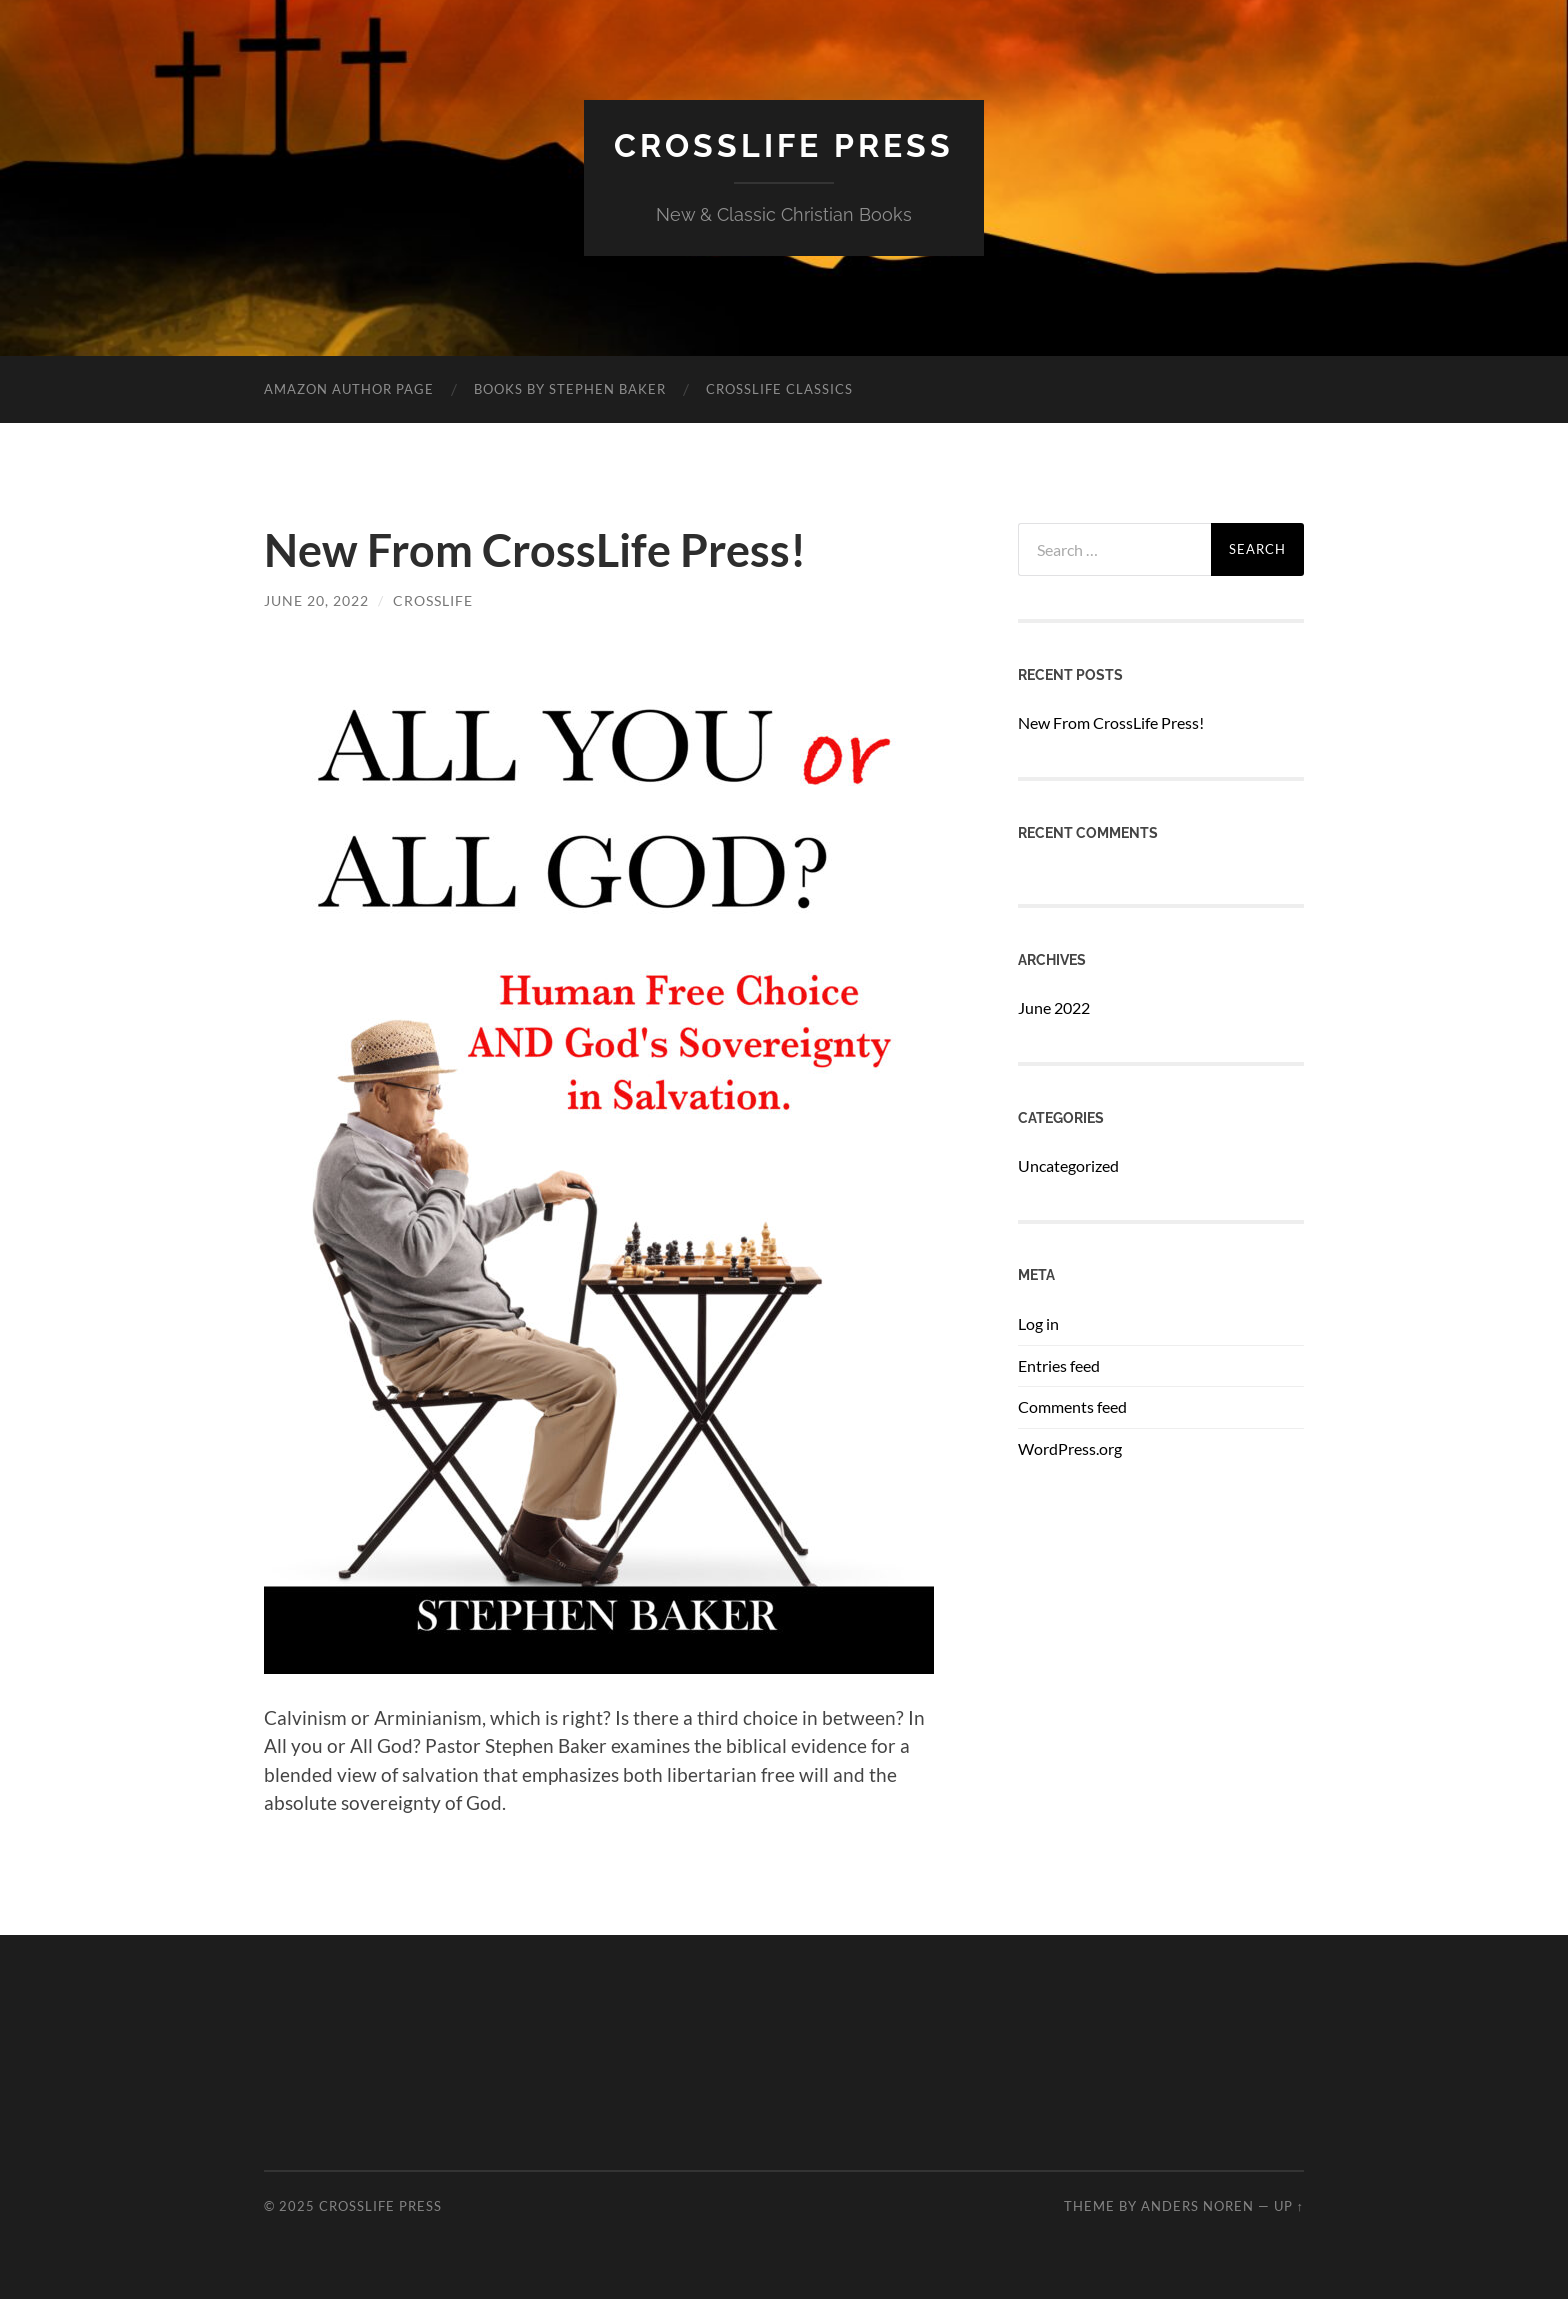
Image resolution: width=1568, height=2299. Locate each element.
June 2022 (1054, 1007)
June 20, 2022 (316, 600)
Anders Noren (1197, 2206)
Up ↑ (1289, 2206)
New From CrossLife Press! (535, 550)
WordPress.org (1070, 1448)
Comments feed (1072, 1406)
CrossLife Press (784, 145)
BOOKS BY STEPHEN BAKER (570, 389)
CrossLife (433, 600)
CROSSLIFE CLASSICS (779, 389)
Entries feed (1059, 1365)
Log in (1038, 1323)
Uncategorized (1068, 1165)
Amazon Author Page (349, 389)
